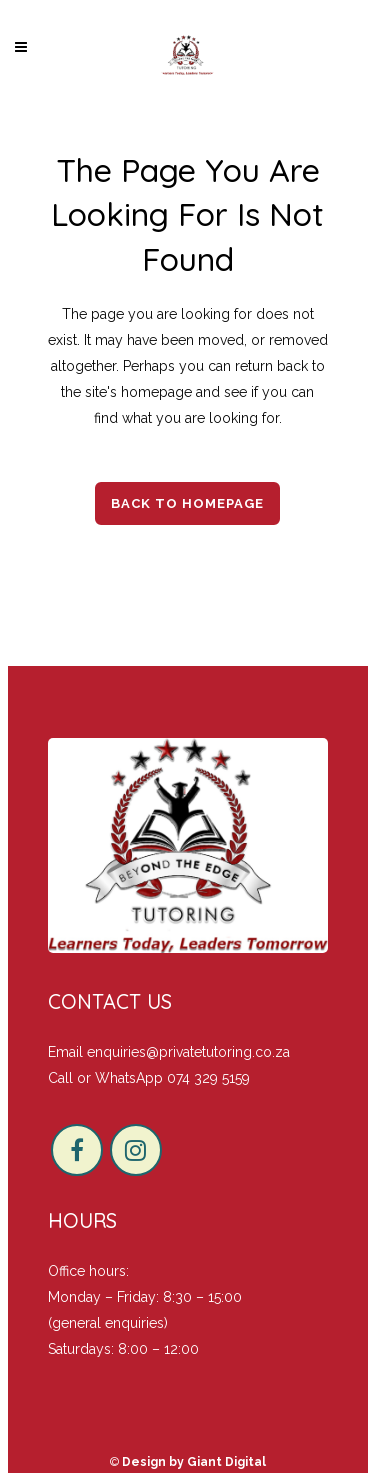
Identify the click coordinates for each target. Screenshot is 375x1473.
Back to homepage (187, 503)
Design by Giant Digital (194, 1462)
